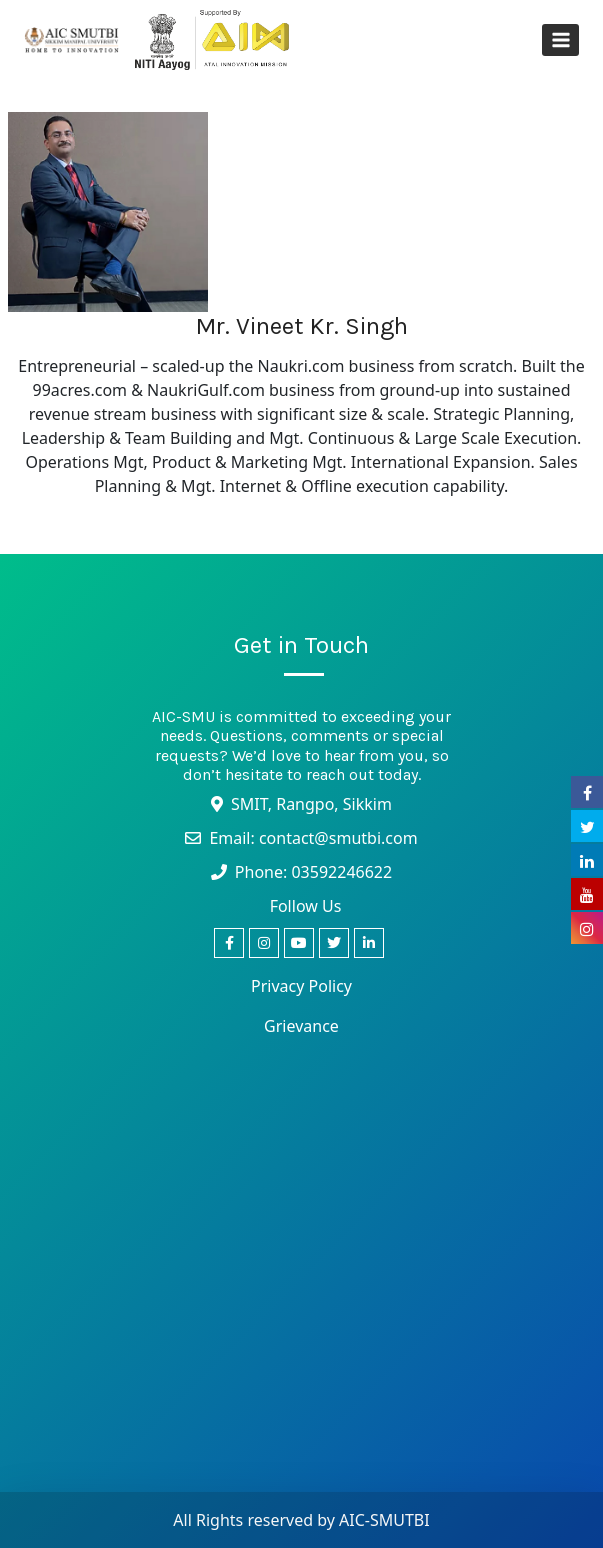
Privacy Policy (301, 986)
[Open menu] (560, 39)
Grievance (301, 1026)
